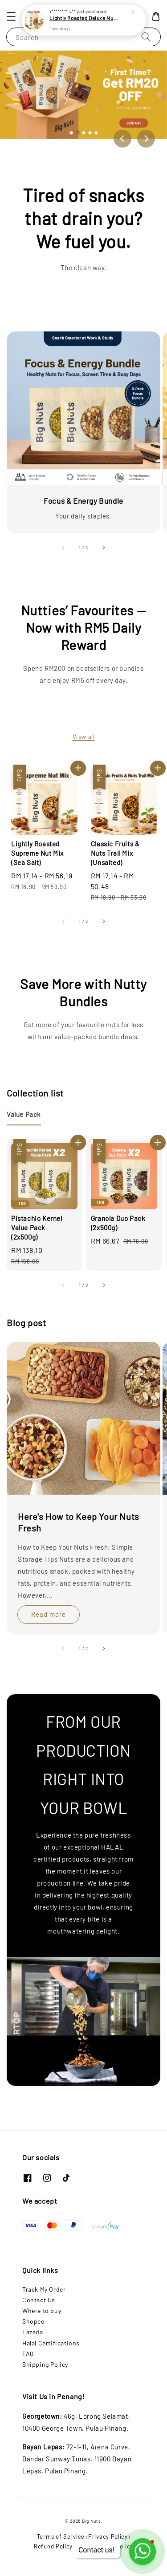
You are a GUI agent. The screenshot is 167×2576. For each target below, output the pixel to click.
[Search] (146, 36)
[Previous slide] (122, 139)
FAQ (28, 2353)
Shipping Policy (45, 2364)
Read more (48, 1614)
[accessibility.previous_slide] (63, 547)
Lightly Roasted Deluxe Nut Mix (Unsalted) (84, 18)
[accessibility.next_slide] (103, 547)
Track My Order (43, 2289)
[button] (11, 16)
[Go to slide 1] (71, 133)
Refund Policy (53, 2546)
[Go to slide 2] (77, 132)
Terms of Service (61, 2536)
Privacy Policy (108, 2536)
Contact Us (38, 2300)
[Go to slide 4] (90, 133)
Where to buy (41, 2310)
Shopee (33, 2321)
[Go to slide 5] (96, 133)
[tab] (24, 1114)
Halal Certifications (51, 2343)
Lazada (32, 2332)
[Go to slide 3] (84, 133)
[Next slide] (146, 139)
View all (84, 736)
